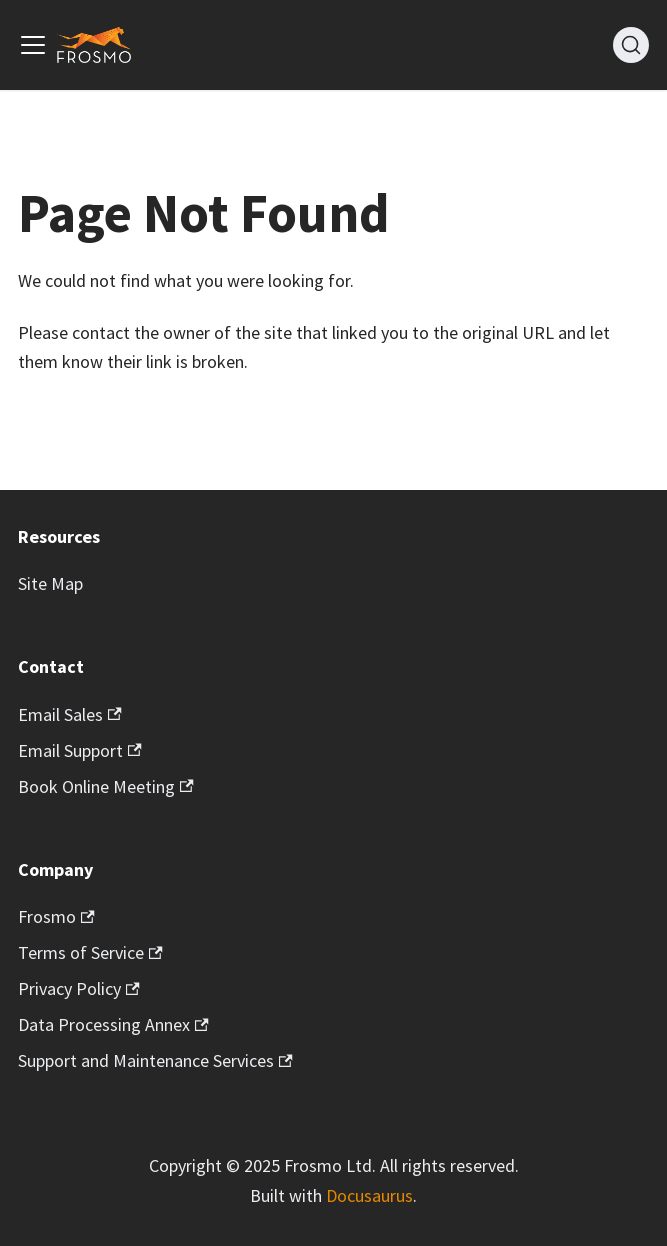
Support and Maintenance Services (155, 1060)
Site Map (50, 583)
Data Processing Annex (113, 1024)
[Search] (631, 45)
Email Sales (70, 714)
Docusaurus (369, 1195)
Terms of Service (90, 952)
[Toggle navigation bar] (33, 45)
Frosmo (56, 916)
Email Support (80, 750)
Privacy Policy (79, 988)
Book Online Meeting (106, 786)
